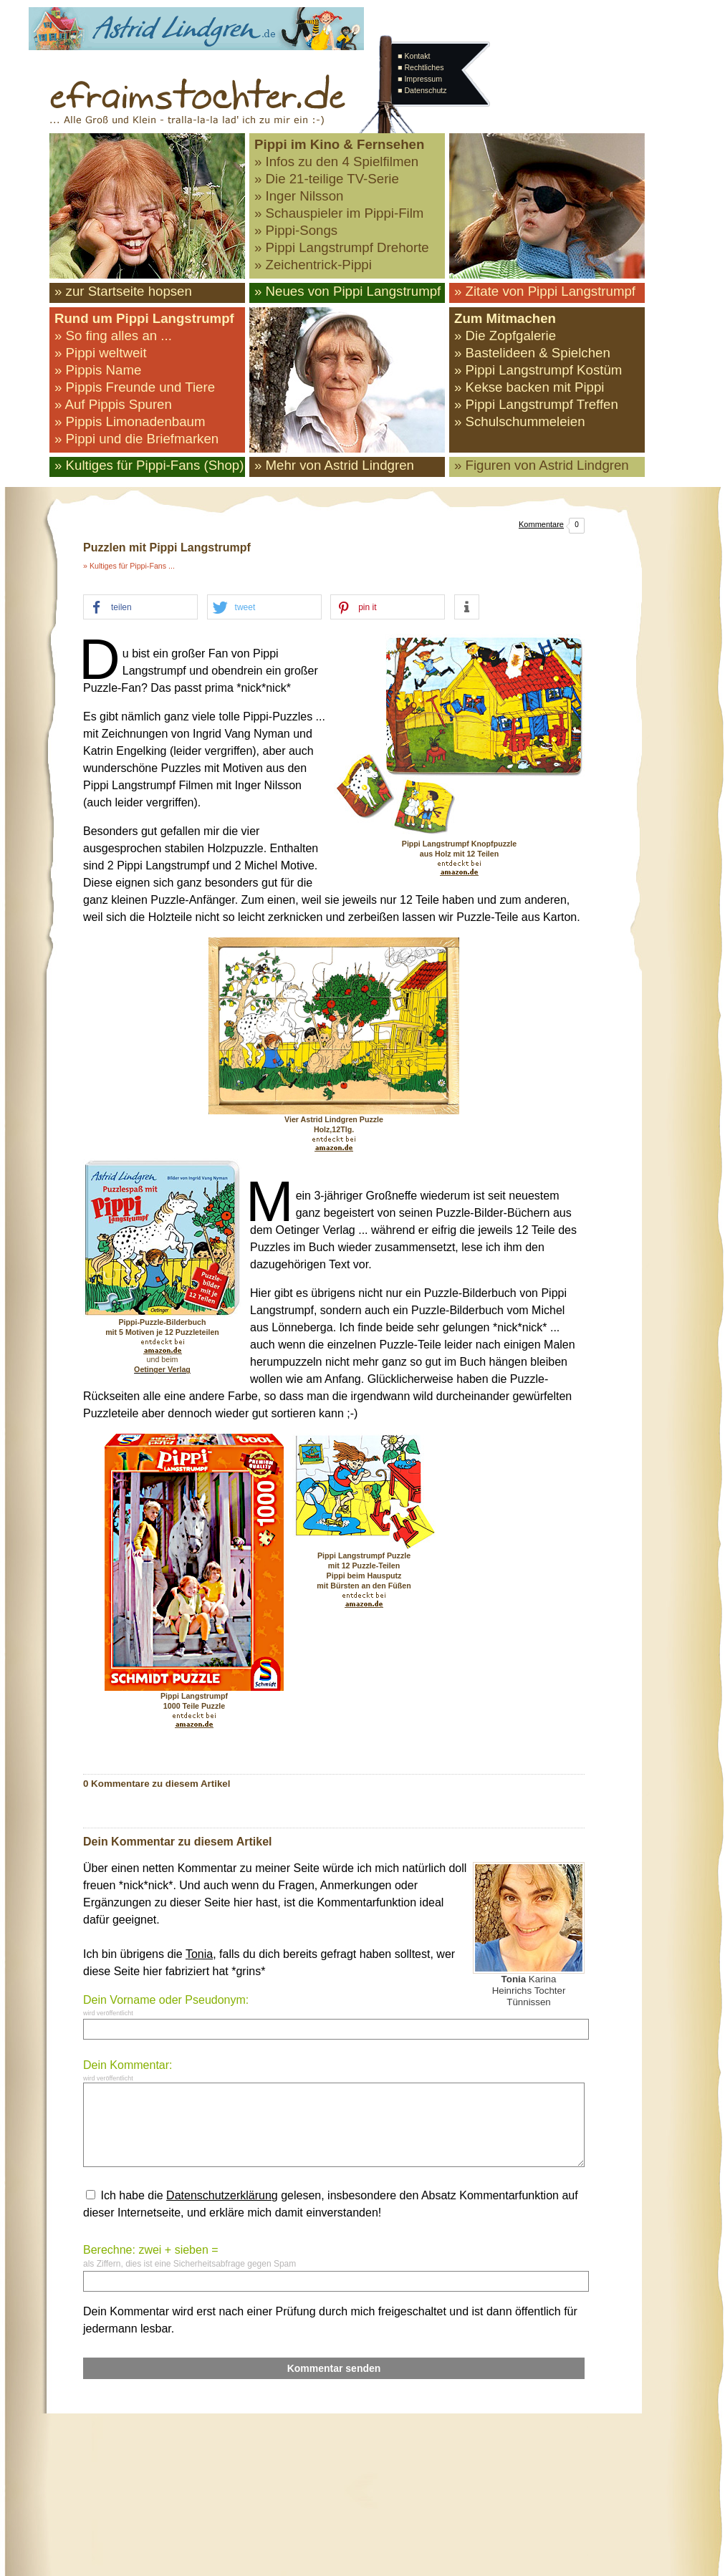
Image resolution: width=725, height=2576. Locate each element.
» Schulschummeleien (519, 421)
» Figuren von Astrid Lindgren (541, 465)
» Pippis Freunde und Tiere (134, 387)
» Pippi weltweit (100, 352)
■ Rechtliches (420, 67)
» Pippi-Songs (295, 230)
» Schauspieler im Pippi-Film (338, 213)
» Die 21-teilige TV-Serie (326, 178)
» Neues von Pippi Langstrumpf (347, 291)
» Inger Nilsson (298, 195)
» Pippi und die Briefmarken (136, 438)
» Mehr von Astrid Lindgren (334, 465)
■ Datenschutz (422, 90)
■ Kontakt (414, 56)
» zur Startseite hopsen (123, 291)
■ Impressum (420, 78)
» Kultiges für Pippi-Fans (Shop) (149, 465)
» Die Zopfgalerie (505, 335)
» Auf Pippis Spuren (113, 404)
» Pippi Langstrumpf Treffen (536, 404)
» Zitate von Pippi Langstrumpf (544, 291)
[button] (140, 607)
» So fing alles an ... (113, 335)
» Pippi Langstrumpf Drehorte (341, 247)
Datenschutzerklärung (222, 2195)
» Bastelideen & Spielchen (532, 352)
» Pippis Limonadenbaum (130, 421)
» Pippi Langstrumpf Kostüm (538, 369)
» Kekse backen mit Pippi (529, 387)
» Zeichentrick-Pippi (313, 264)
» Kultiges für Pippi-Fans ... (129, 565)
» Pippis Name (97, 369)
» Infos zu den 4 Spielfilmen (336, 161)
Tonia (199, 1954)
